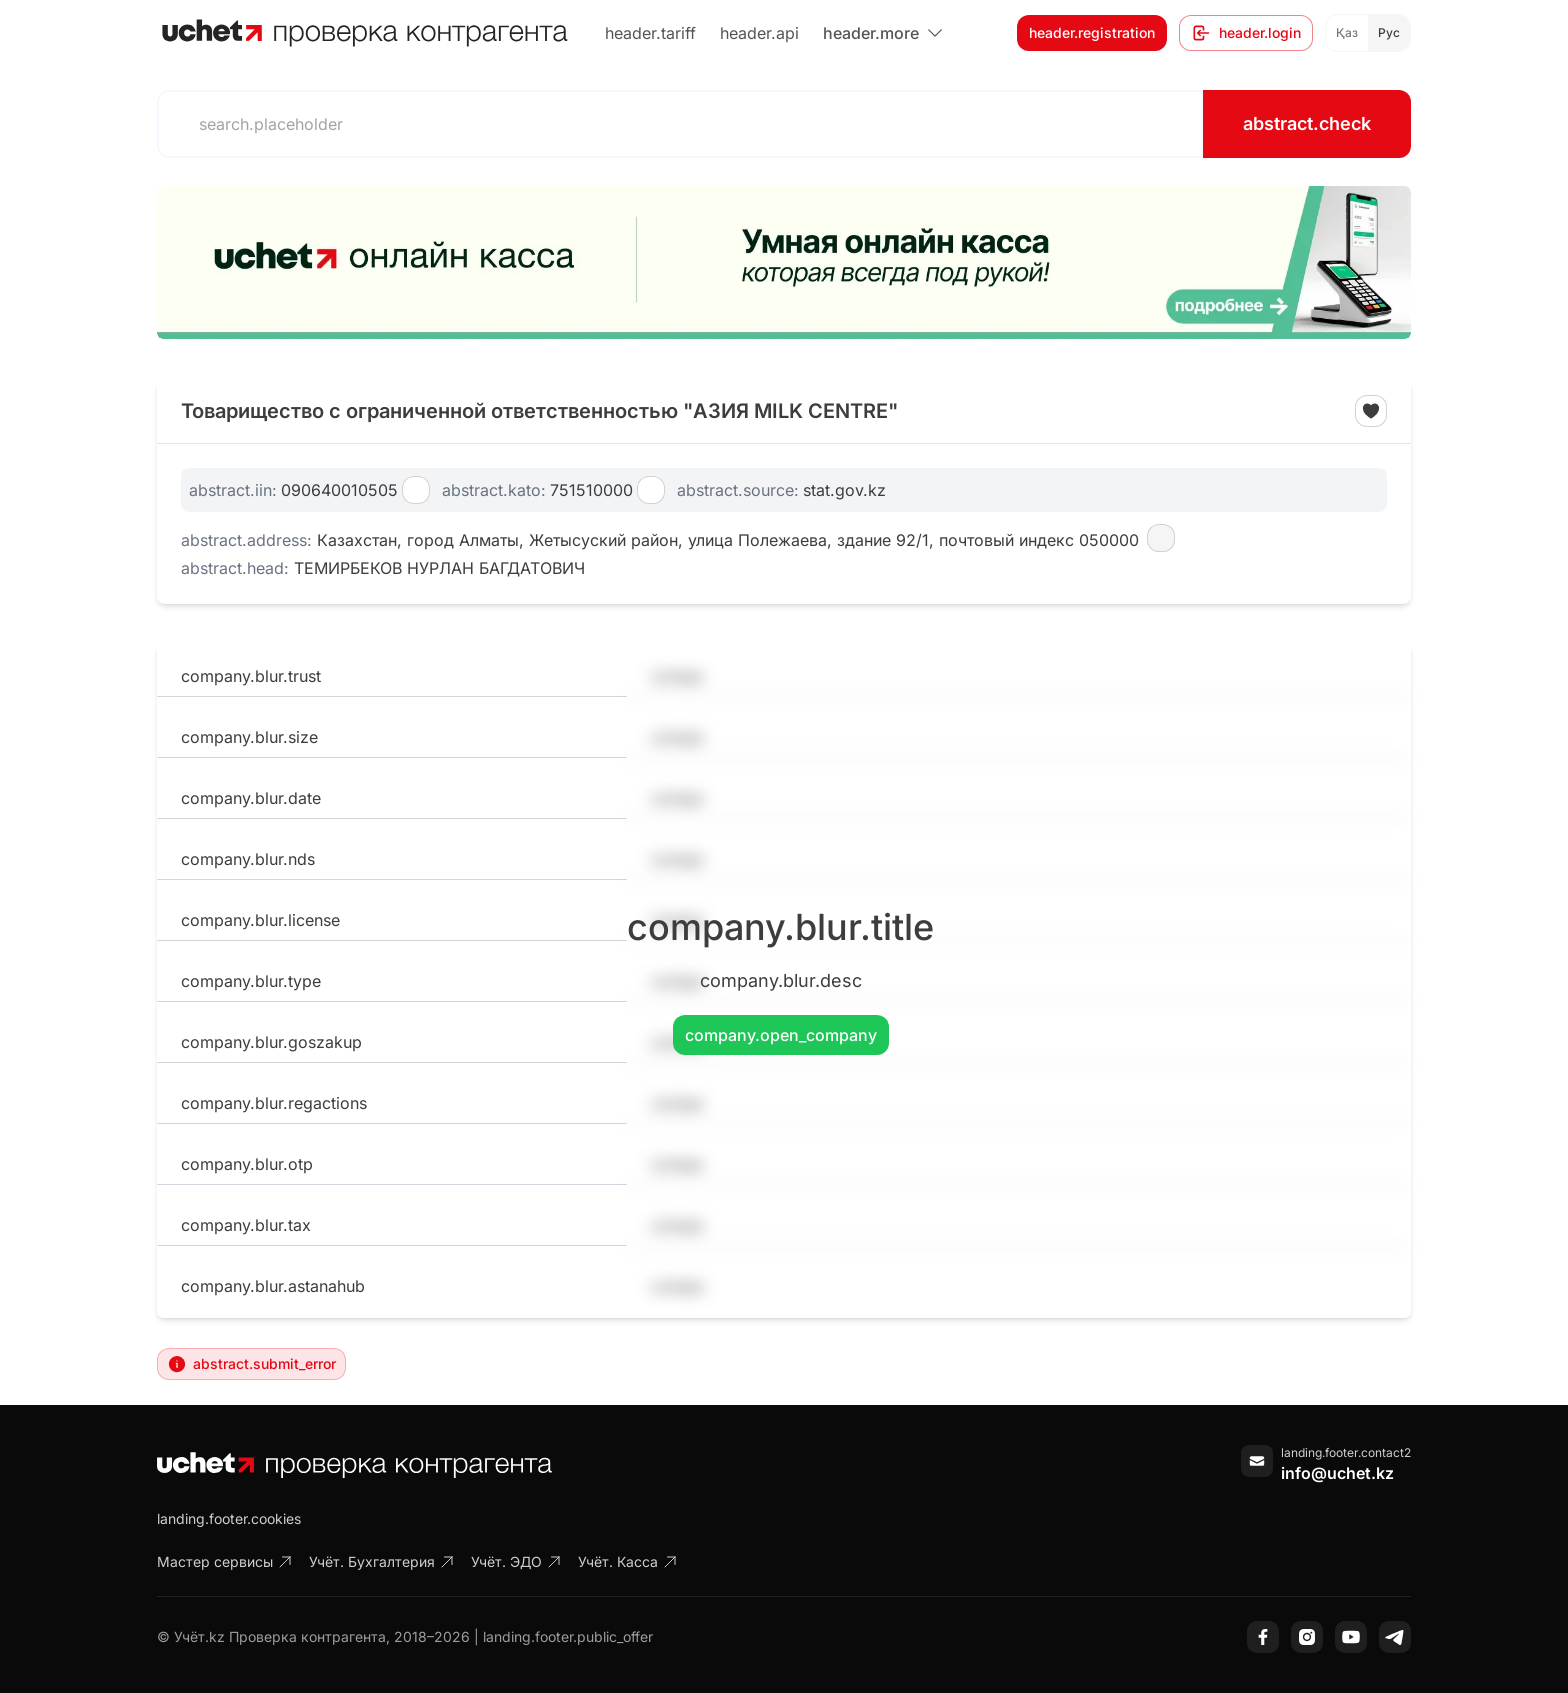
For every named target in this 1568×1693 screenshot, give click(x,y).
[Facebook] (1263, 1637)
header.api (759, 33)
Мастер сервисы (225, 1561)
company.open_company (781, 1035)
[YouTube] (1351, 1637)
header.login (1246, 33)
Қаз (1347, 32)
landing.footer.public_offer (568, 1636)
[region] (784, 262)
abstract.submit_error (251, 1364)
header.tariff (650, 33)
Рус (1389, 32)
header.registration (1092, 32)
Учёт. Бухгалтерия (382, 1561)
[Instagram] (1307, 1637)
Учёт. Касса (628, 1561)
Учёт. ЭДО (516, 1561)
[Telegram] (1395, 1637)
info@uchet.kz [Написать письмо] (1337, 1473)
